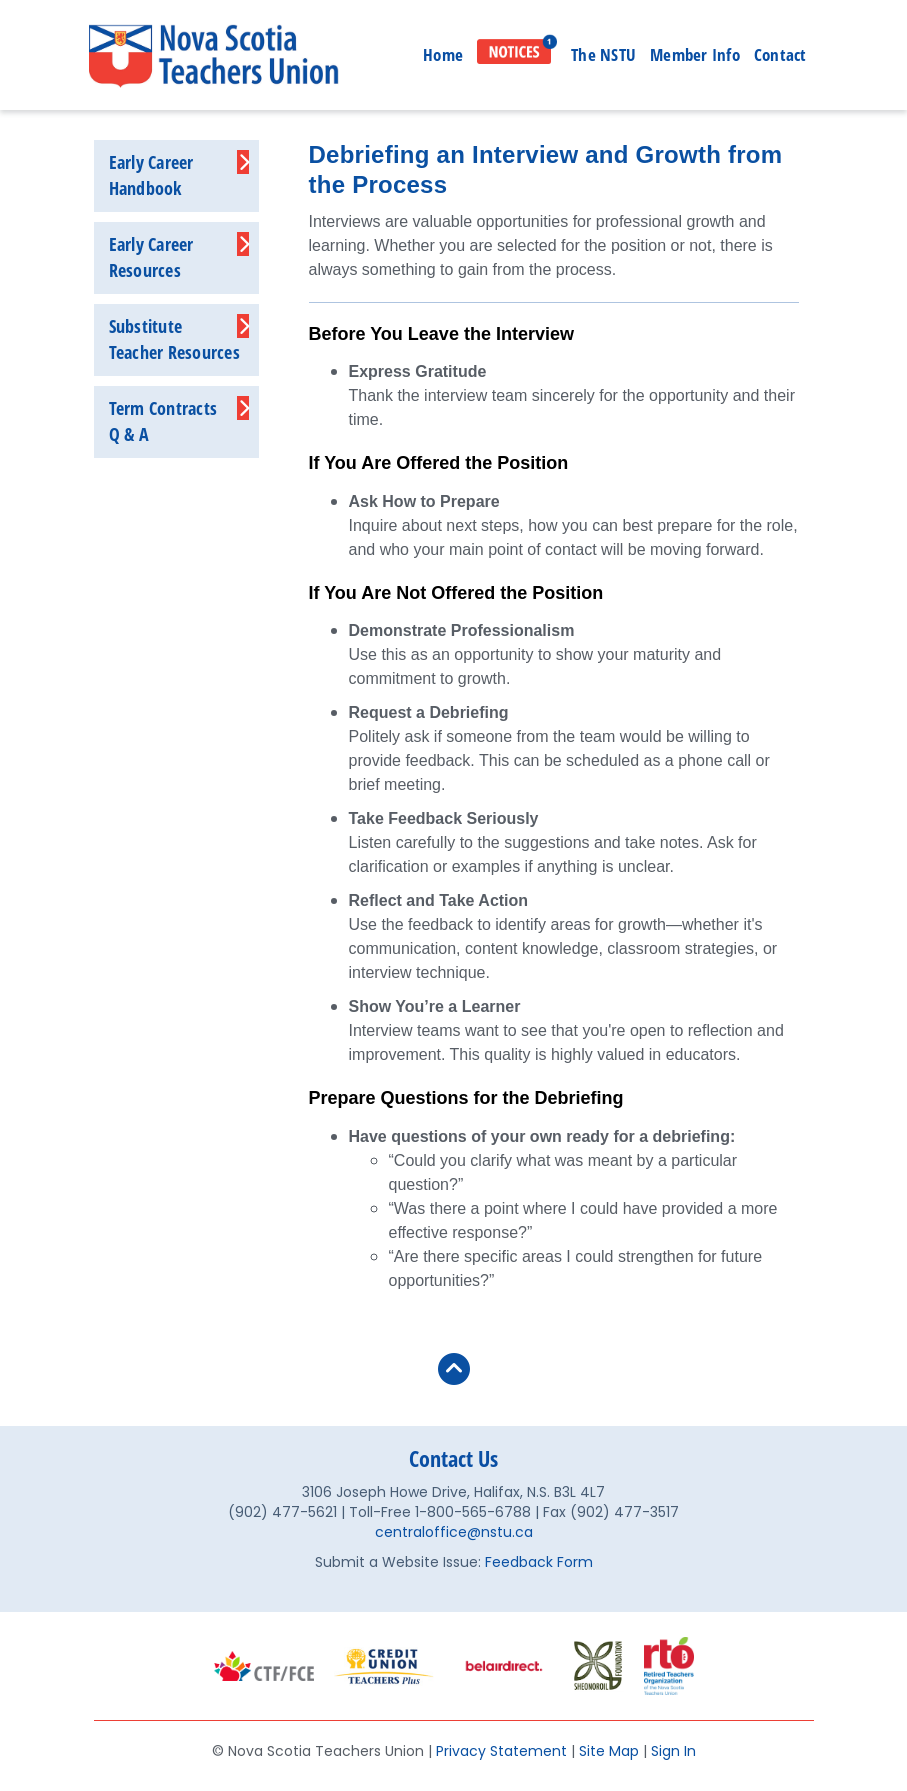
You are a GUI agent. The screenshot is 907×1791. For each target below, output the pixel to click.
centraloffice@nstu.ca (454, 1532)
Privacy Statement (501, 1751)
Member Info (695, 54)
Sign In (673, 1751)
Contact (780, 54)
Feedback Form (539, 1562)
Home (443, 54)
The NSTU (603, 54)
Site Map (609, 1751)
